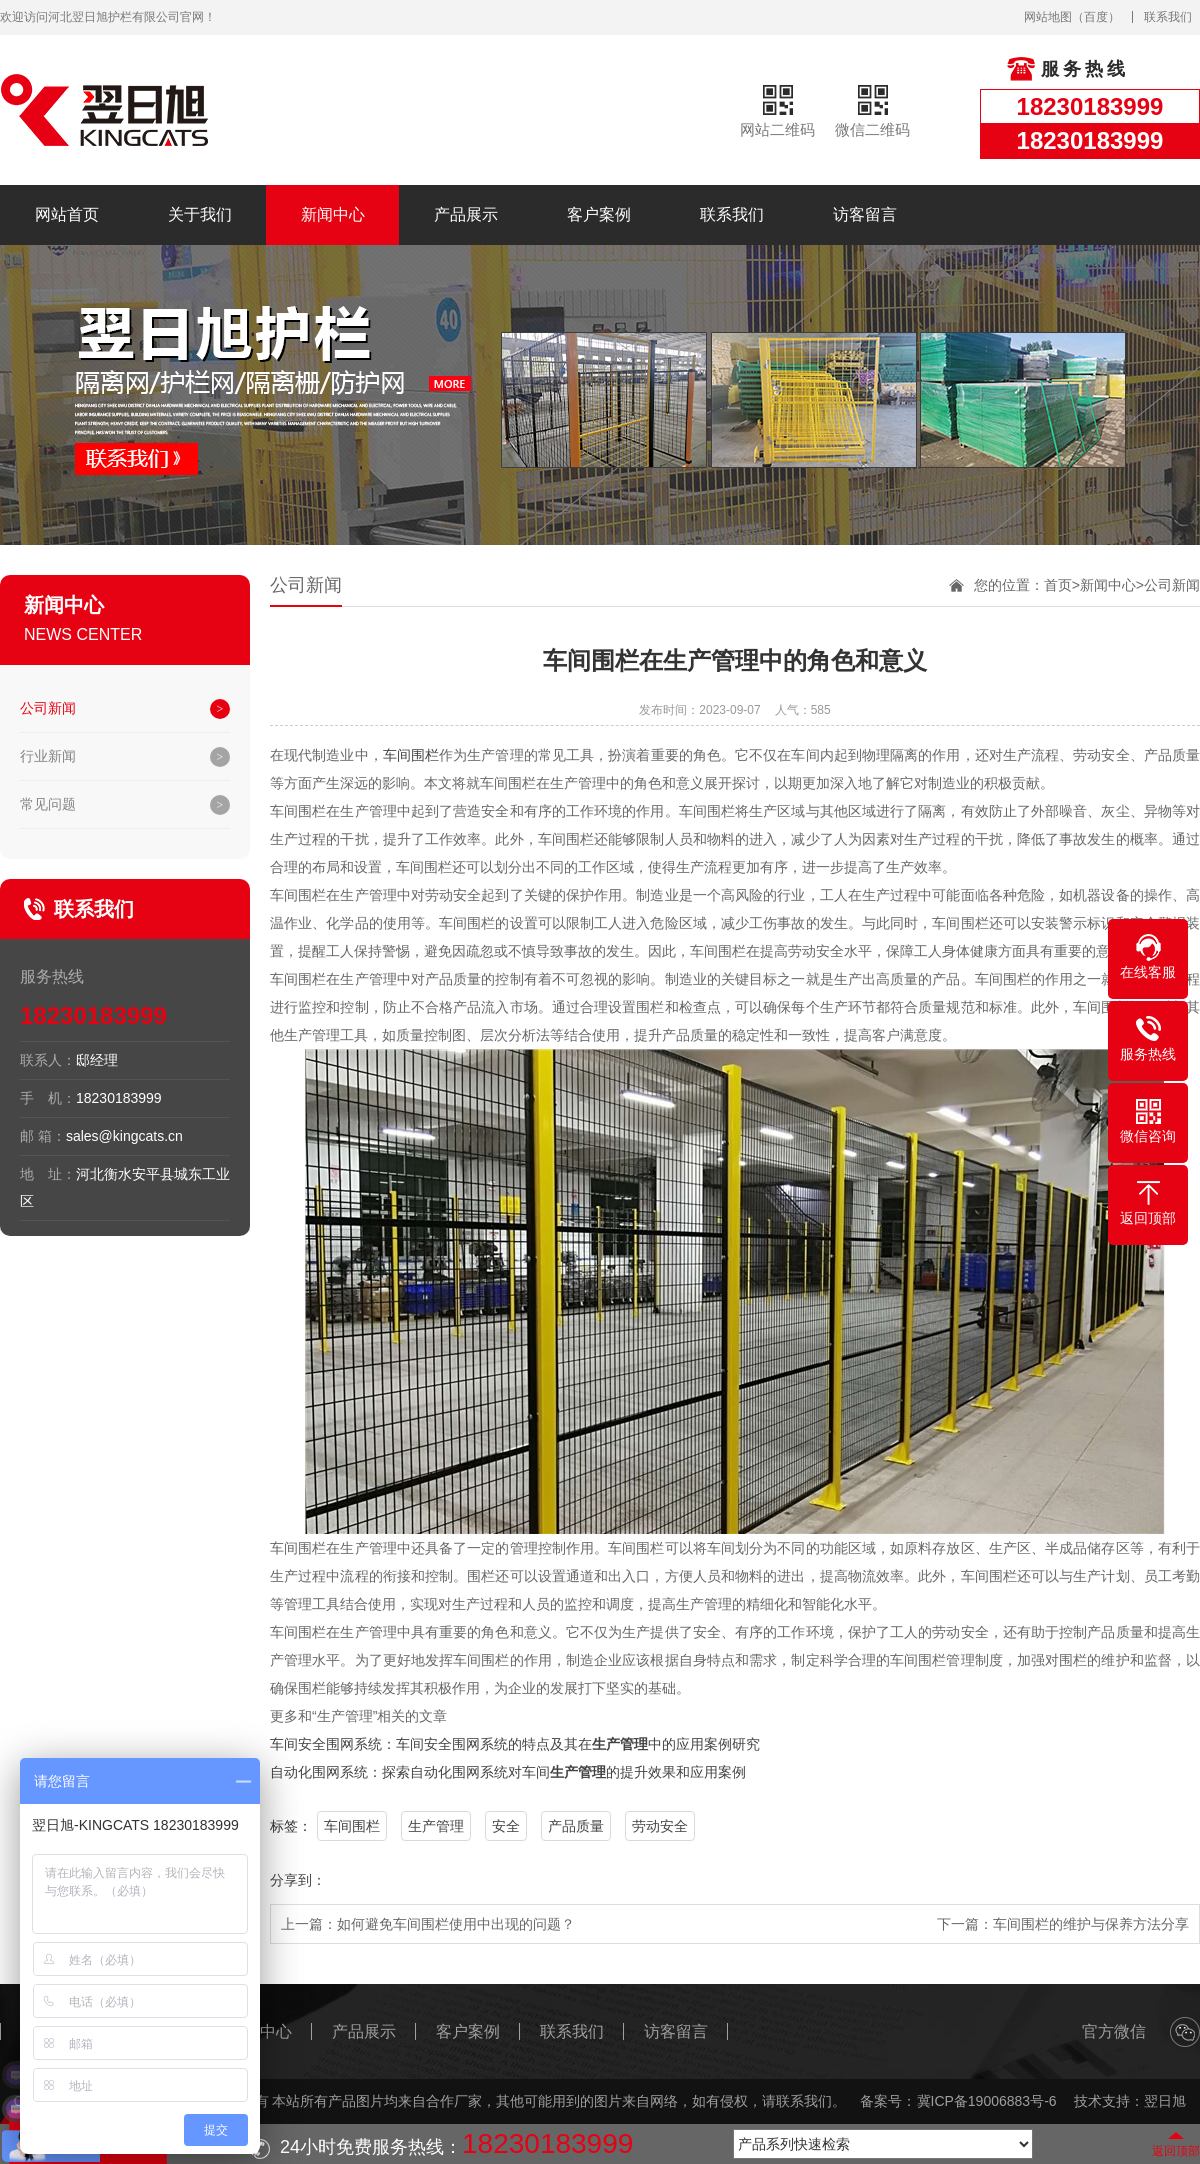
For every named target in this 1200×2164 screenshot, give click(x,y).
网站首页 (67, 214)
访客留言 (865, 214)
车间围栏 (411, 755)
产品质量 (576, 1826)
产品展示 (466, 214)
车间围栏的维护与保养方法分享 (1091, 1924)
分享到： (298, 1880)
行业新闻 (48, 756)
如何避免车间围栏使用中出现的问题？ (456, 1924)
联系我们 (1168, 17)
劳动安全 (660, 1826)
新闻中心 (333, 214)
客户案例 (599, 214)
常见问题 (48, 804)
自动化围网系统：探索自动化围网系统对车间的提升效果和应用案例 (508, 1772)
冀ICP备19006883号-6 (987, 2101)
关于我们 (200, 214)
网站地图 (1048, 17)
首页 (1058, 585)
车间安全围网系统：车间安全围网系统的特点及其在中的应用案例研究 (515, 1744)
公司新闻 (48, 708)
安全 (506, 1826)
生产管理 (436, 1826)
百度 (1096, 17)
